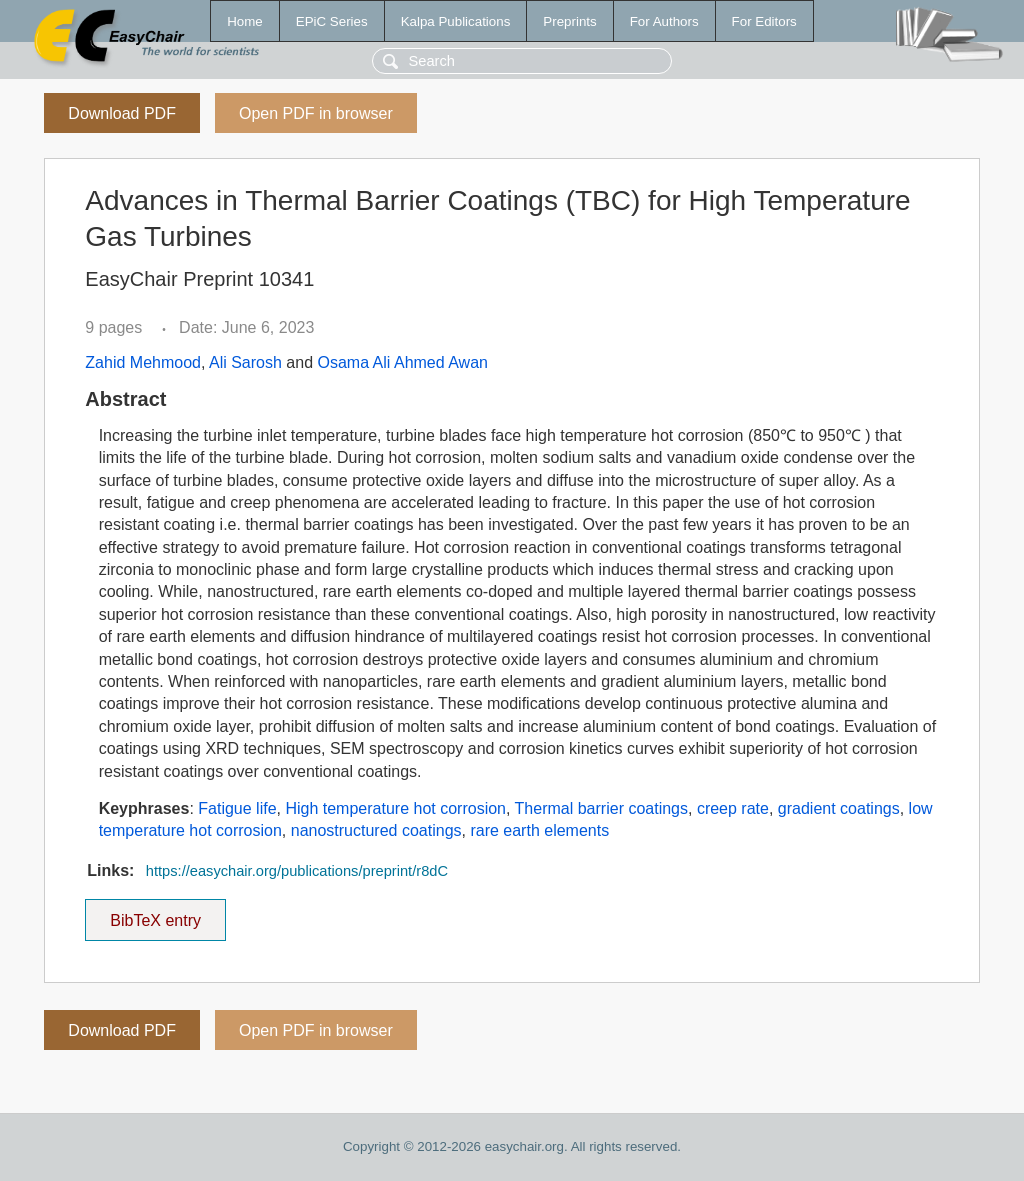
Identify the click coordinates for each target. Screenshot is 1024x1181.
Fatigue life (237, 808)
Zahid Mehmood (143, 362)
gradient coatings (839, 808)
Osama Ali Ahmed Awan (402, 362)
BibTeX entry (156, 914)
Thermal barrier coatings (601, 808)
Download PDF (122, 113)
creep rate (733, 808)
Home (245, 21)
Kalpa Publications (456, 21)
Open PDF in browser (316, 113)
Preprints (569, 21)
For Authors (664, 21)
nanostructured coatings (376, 830)
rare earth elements (539, 830)
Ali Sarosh (245, 362)
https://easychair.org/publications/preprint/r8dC (297, 871)
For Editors (764, 21)
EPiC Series (332, 21)
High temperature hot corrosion (395, 808)
